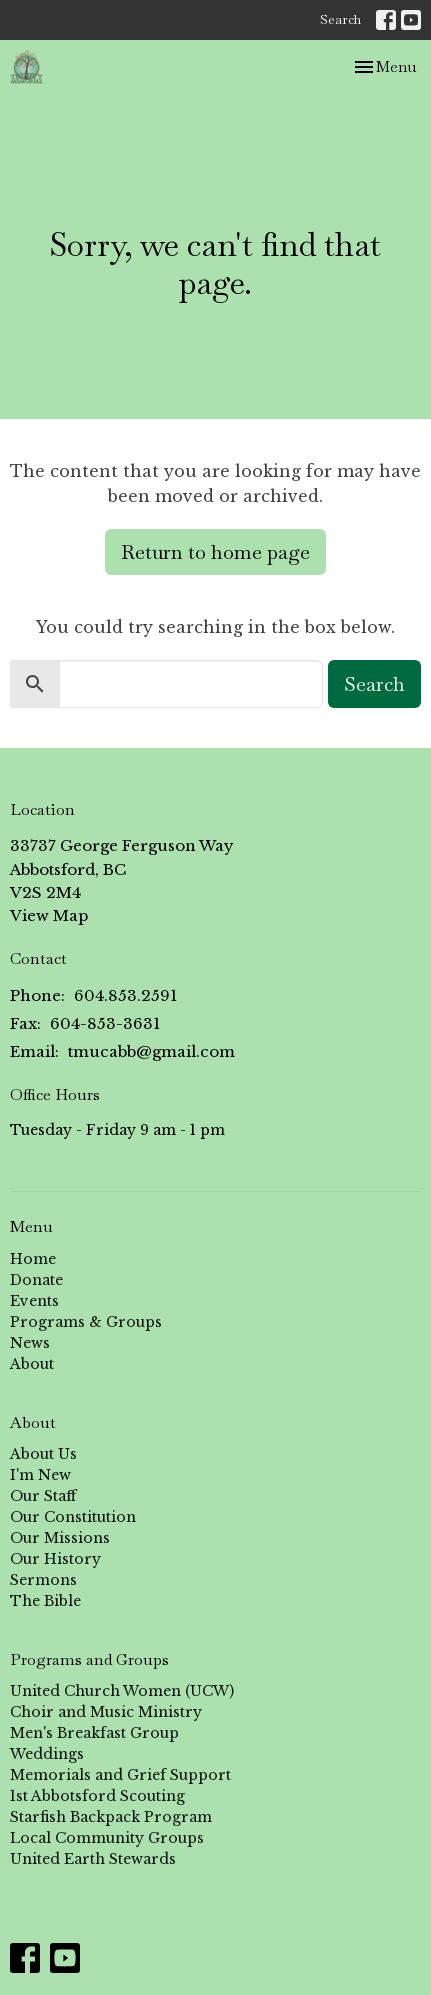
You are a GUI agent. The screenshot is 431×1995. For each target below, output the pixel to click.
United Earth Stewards (93, 1859)
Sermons (43, 1580)
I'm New (40, 1475)
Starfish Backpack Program (111, 1817)
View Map (49, 915)
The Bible (45, 1601)
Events (34, 1301)
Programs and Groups (89, 1659)
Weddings (47, 1754)
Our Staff (43, 1496)
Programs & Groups (86, 1322)
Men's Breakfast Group (94, 1733)
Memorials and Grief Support (120, 1775)
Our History (55, 1559)
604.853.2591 (125, 995)
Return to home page (215, 552)
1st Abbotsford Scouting (97, 1796)
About (32, 1364)
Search (340, 19)
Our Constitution (73, 1517)
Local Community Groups (107, 1838)
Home (33, 1259)
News (30, 1343)
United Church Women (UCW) (122, 1691)
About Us (43, 1454)
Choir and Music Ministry (106, 1712)
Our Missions (60, 1538)
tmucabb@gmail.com (151, 1051)
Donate (36, 1280)
